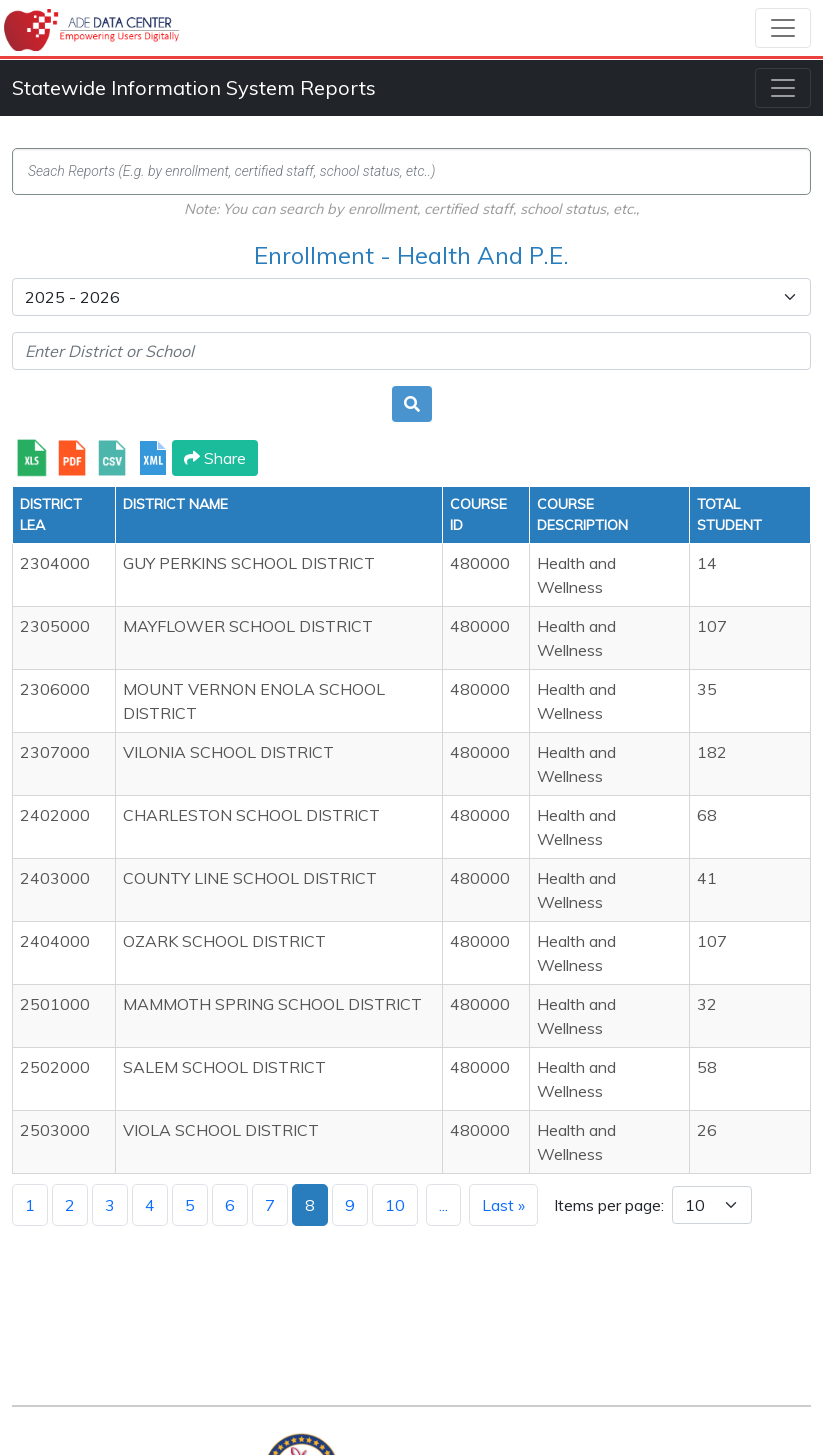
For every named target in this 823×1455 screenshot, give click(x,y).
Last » (503, 1205)
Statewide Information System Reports (194, 87)
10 (395, 1205)
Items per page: (609, 1205)
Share (215, 458)
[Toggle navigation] (783, 28)
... (443, 1205)
